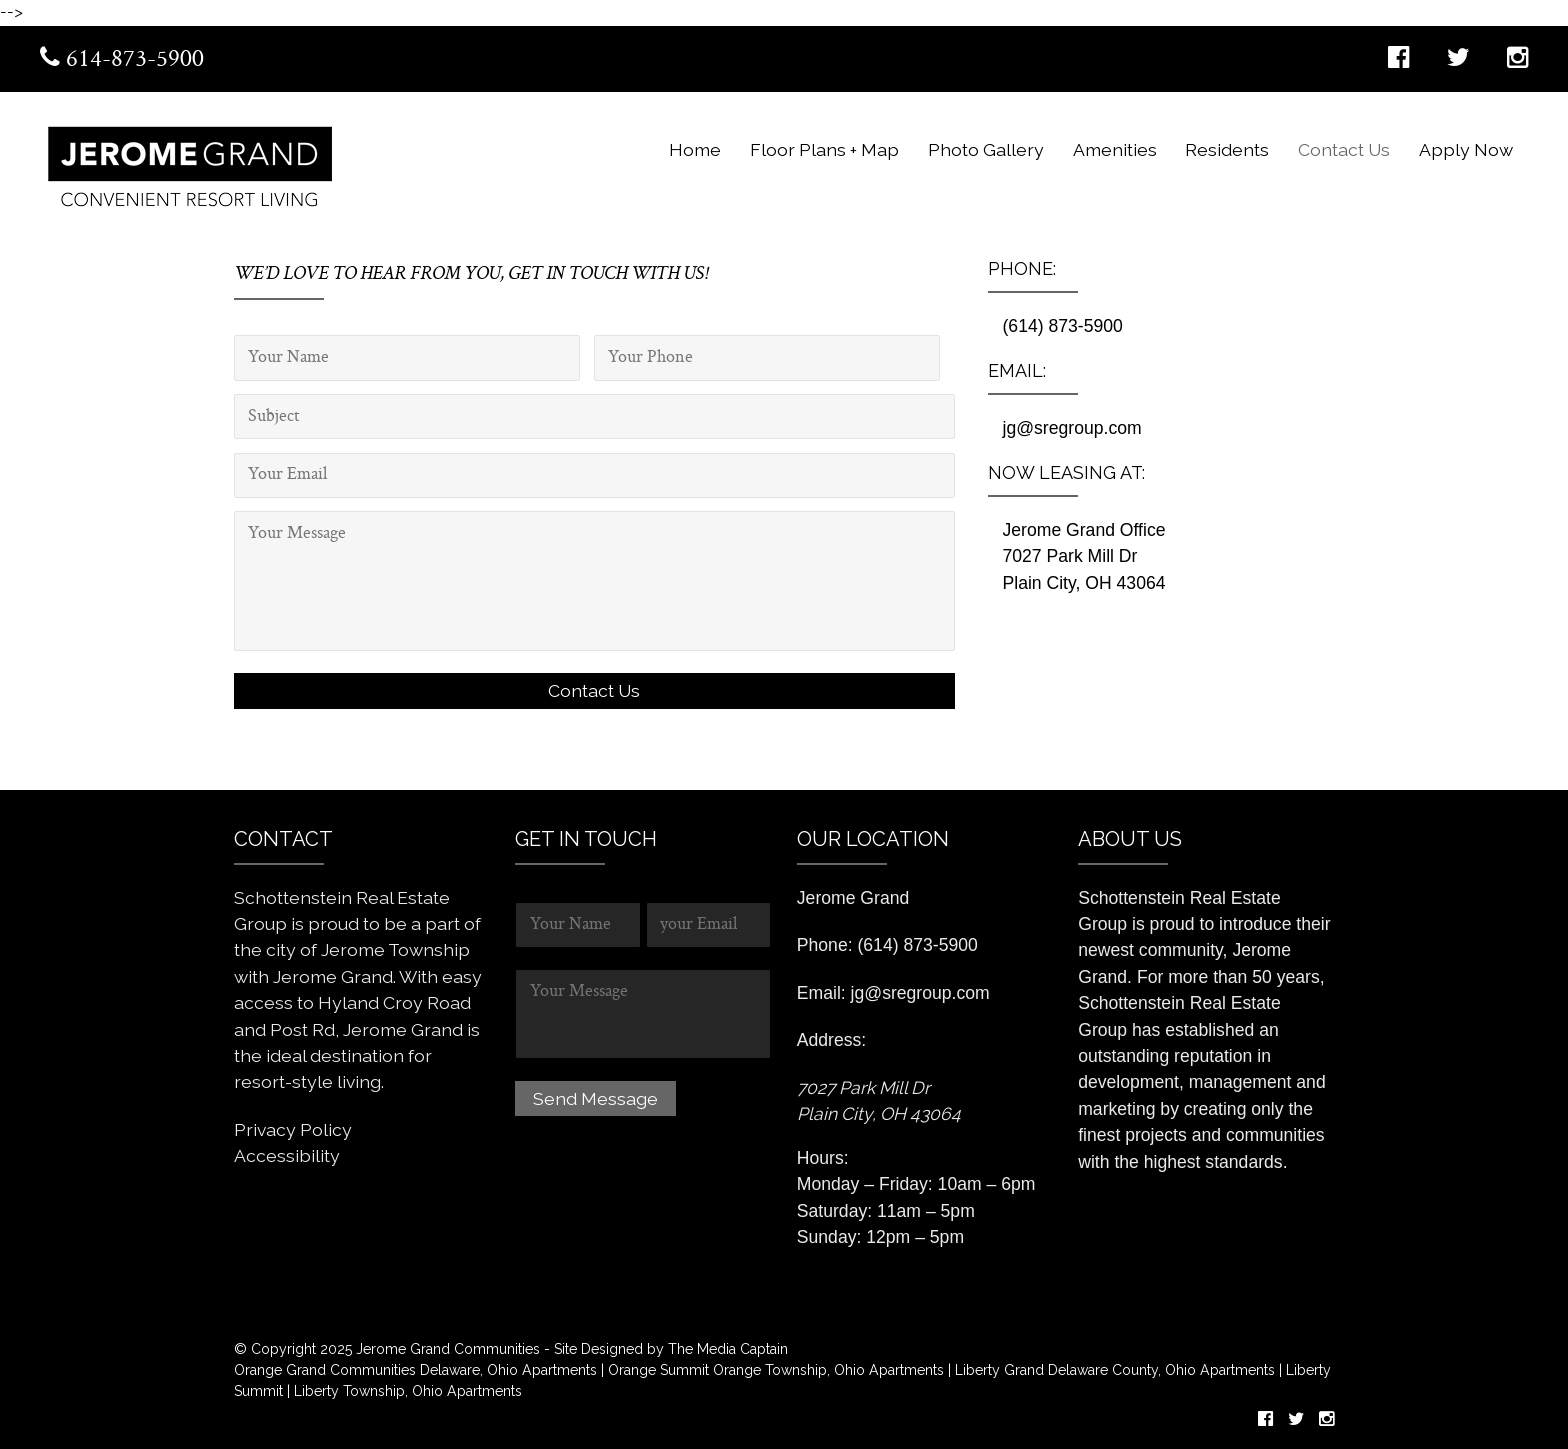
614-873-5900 (122, 60)
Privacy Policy (293, 1129)
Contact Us (1344, 149)
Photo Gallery (986, 149)
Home (695, 149)
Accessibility (287, 1155)
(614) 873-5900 (1063, 326)
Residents (1227, 149)
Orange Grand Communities (325, 1370)
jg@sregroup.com (1072, 428)
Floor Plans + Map (824, 149)
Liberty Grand (997, 1370)
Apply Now (1466, 149)
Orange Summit (658, 1370)
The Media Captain (728, 1349)
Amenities (1115, 149)
